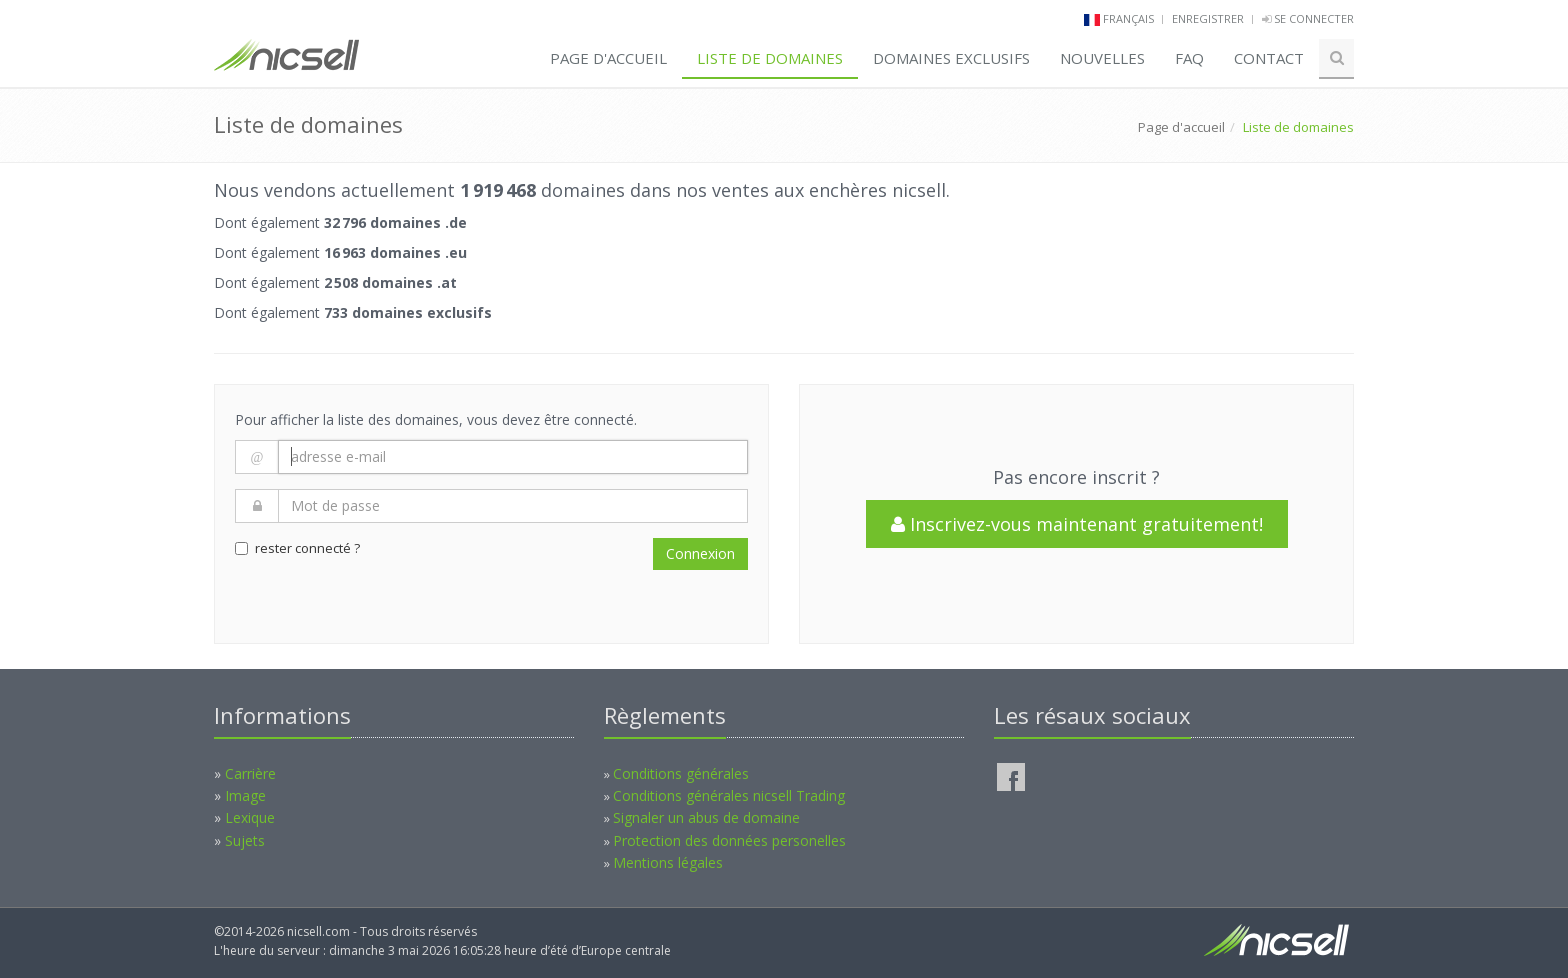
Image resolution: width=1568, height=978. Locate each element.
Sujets (245, 840)
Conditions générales (681, 773)
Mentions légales (668, 862)
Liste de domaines (770, 58)
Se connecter (1308, 18)
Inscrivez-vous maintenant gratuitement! (1077, 524)
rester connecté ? (297, 548)
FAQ (1189, 58)
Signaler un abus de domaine (706, 817)
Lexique (250, 817)
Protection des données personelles (729, 840)
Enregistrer (1208, 18)
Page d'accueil (608, 58)
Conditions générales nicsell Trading (729, 795)
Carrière (250, 773)
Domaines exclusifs (951, 58)
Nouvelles (1102, 58)
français (1128, 18)
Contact (1269, 58)
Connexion (700, 553)
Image (245, 795)
